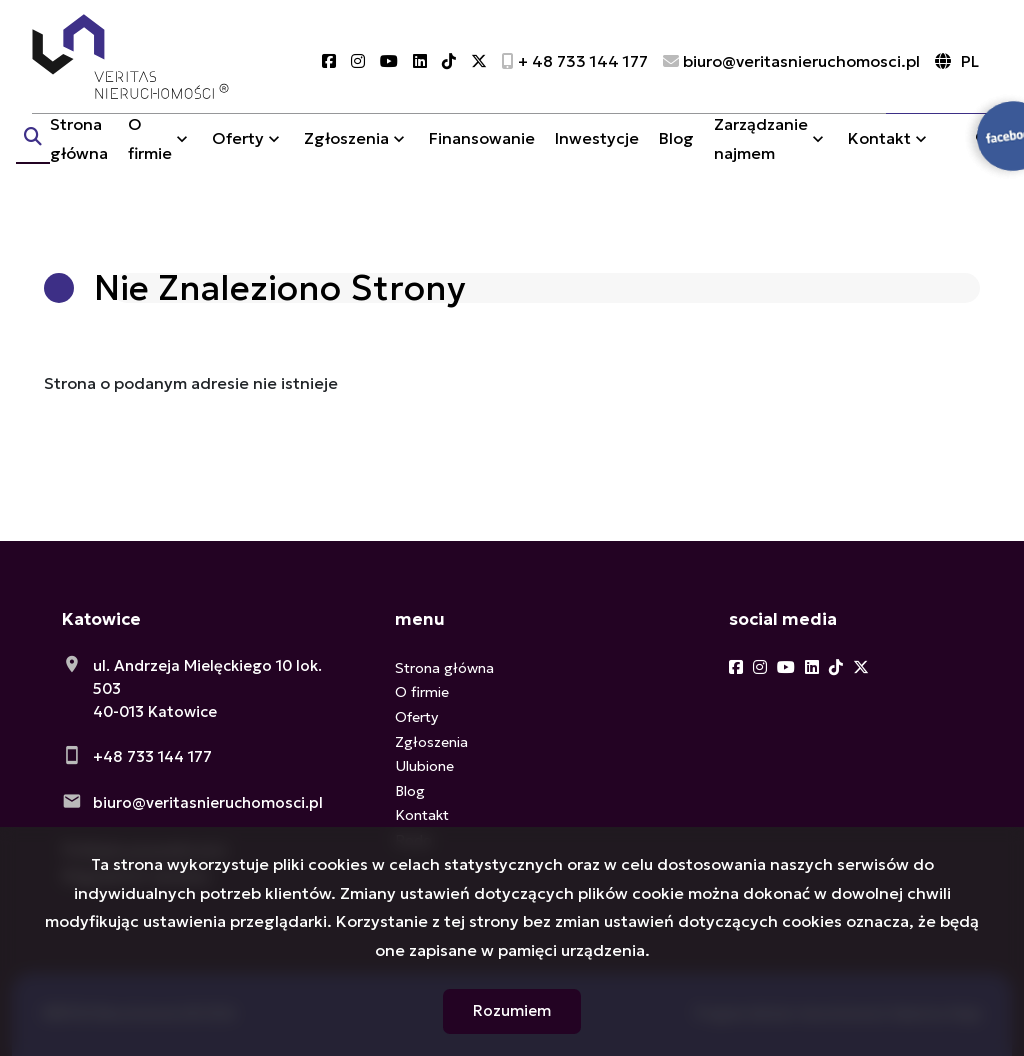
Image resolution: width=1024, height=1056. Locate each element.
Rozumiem (512, 1010)
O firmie (150, 162)
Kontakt (879, 163)
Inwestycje (597, 163)
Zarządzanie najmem (761, 162)
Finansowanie (482, 163)
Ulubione (424, 766)
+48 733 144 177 (152, 756)
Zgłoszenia (346, 163)
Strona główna (79, 162)
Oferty (238, 163)
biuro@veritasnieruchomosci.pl (208, 802)
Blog (676, 163)
